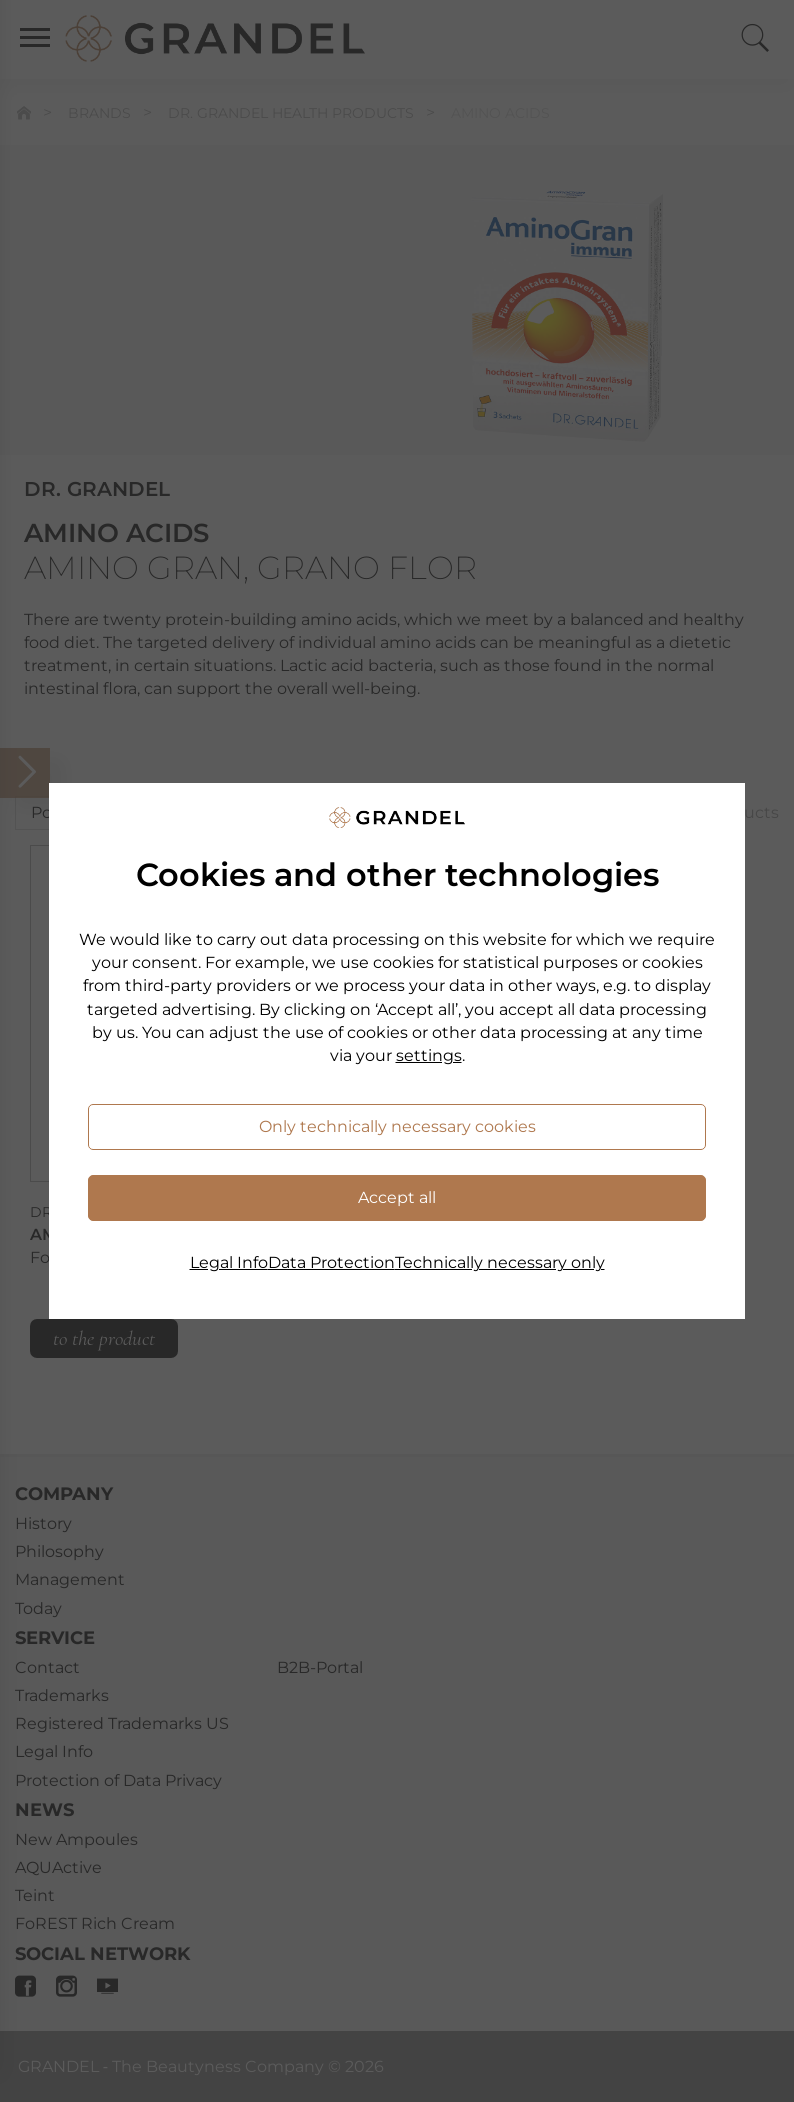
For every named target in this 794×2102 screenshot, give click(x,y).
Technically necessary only (500, 1262)
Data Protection (331, 1262)
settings (429, 1055)
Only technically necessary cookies (397, 1126)
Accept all (397, 1197)
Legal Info (229, 1262)
